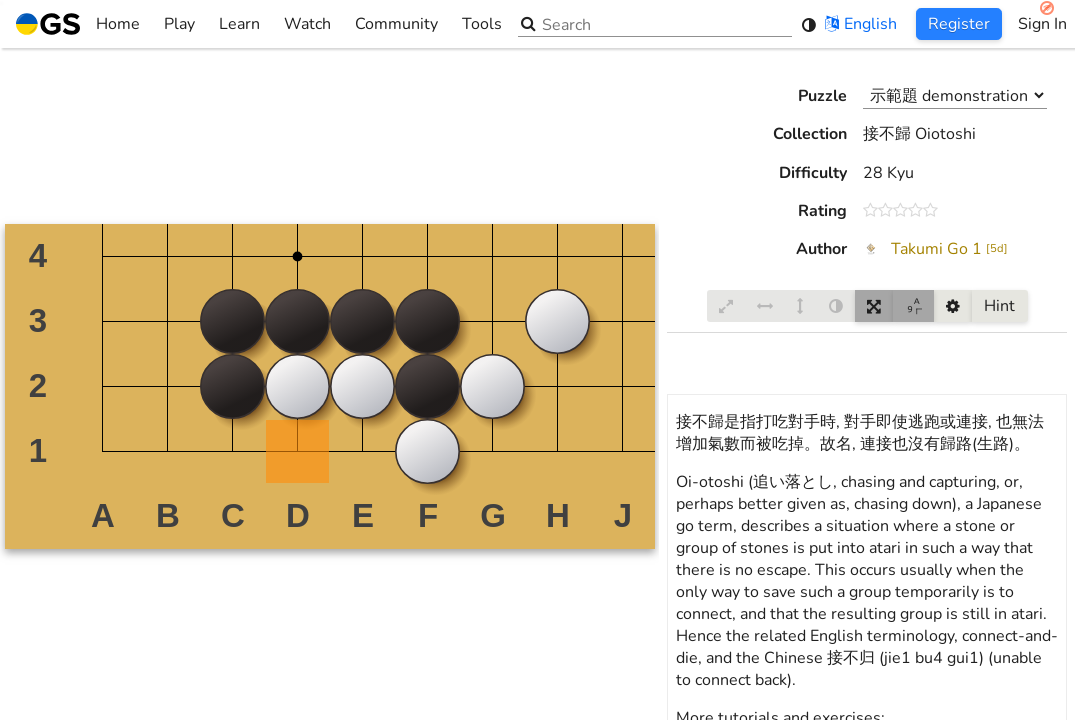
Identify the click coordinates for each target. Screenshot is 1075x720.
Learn (239, 24)
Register (959, 24)
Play (179, 24)
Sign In (1042, 24)
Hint (999, 306)
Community (396, 24)
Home (78, 24)
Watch (307, 24)
